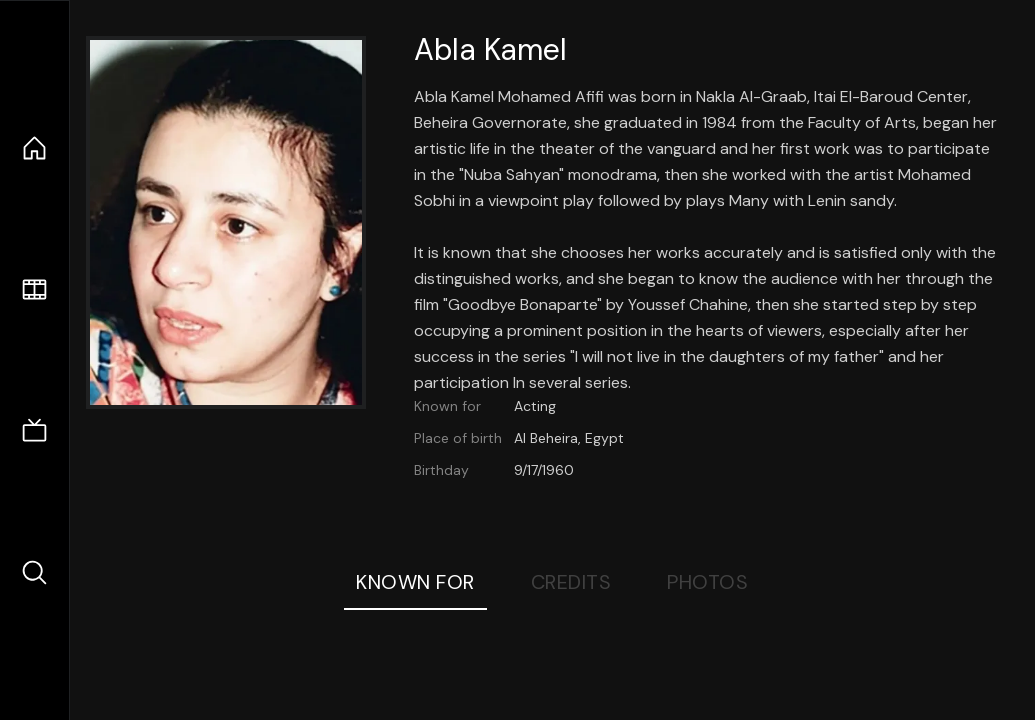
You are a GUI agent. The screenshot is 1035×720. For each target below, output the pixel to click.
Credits (571, 582)
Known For (415, 582)
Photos (707, 582)
